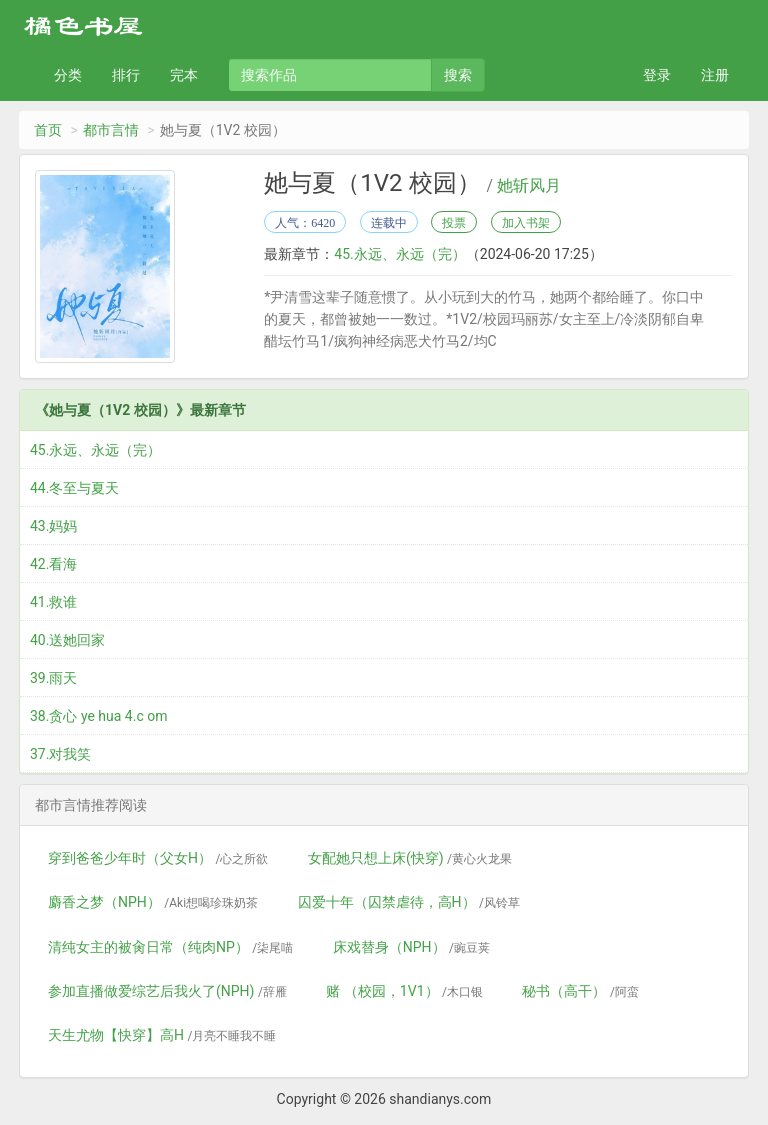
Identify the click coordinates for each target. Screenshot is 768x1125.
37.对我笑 (60, 754)
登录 (657, 75)
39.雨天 (53, 678)
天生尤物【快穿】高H (162, 1035)
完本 (184, 75)
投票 (454, 223)
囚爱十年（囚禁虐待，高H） (409, 902)
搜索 (458, 75)
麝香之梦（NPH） (153, 902)
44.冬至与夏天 (74, 488)
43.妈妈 (53, 526)
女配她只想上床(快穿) (410, 858)
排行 (126, 75)
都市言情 (111, 130)
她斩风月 (529, 186)
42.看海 (53, 564)
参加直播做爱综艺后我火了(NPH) (167, 991)
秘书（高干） (580, 991)
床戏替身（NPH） (411, 947)
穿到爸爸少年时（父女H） (158, 858)
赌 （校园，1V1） (404, 991)
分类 (68, 75)
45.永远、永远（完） (399, 254)
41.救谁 (53, 602)
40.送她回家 (67, 640)
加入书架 (526, 223)
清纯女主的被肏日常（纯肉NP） (170, 947)
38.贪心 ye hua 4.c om (98, 716)
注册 (715, 75)
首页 (48, 130)
